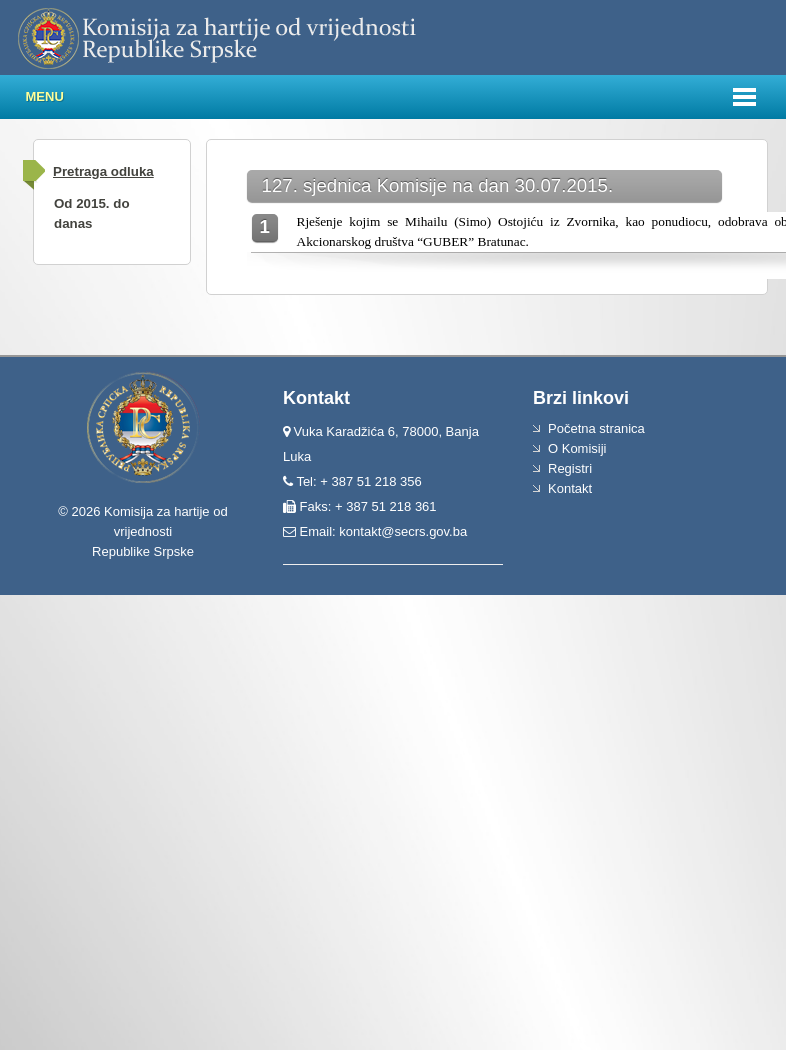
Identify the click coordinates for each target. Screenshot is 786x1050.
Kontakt (570, 488)
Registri (570, 468)
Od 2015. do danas (92, 213)
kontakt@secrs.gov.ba (403, 531)
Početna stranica (596, 428)
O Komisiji (577, 448)
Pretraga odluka (103, 171)
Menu (45, 96)
